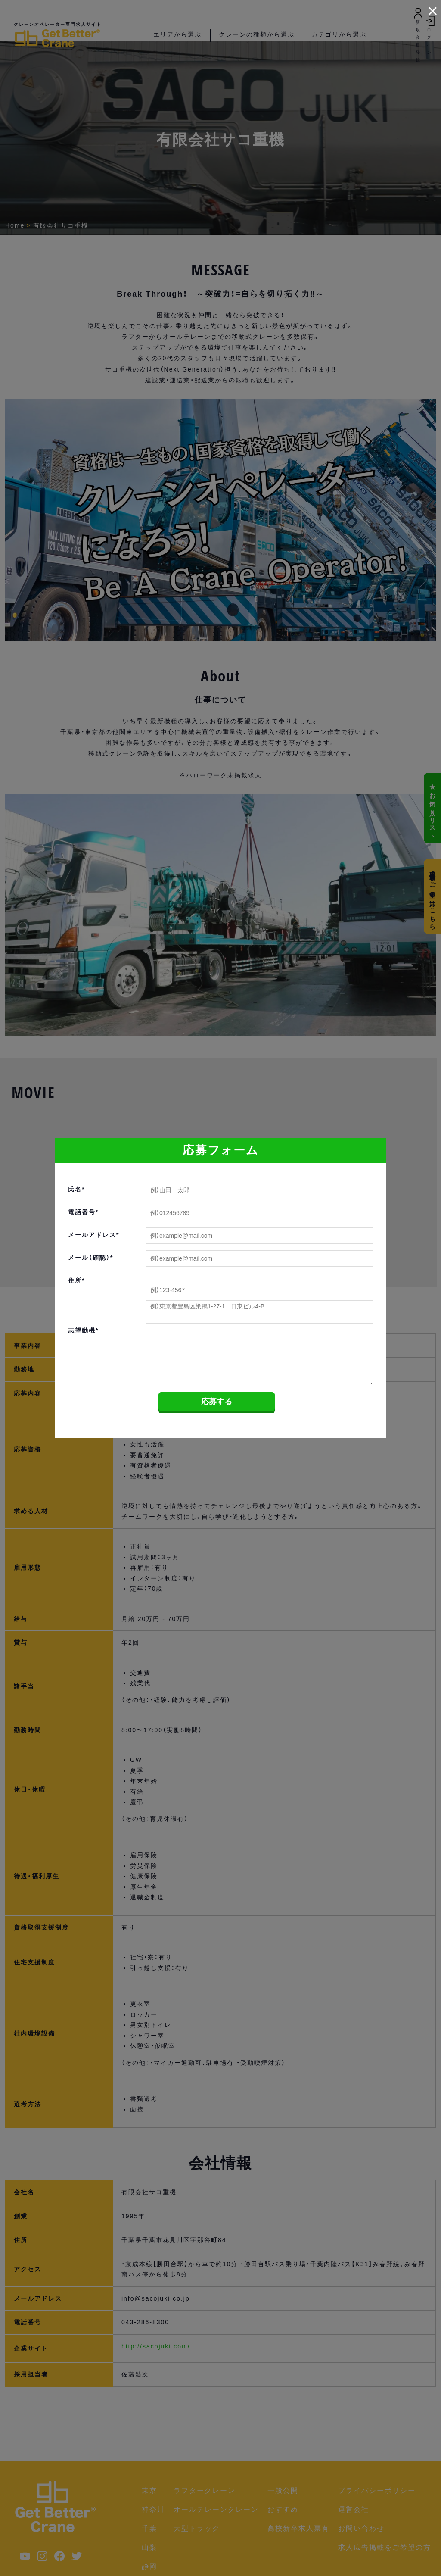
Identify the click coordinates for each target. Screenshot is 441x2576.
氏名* (76, 1189)
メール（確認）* (90, 1257)
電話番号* (83, 1211)
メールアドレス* (93, 1234)
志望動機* (83, 1330)
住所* (76, 1280)
